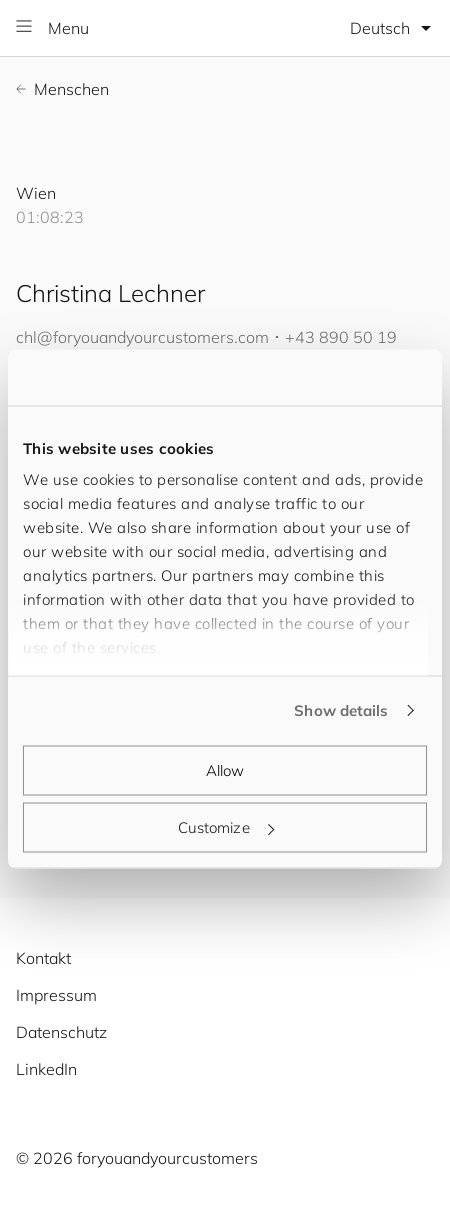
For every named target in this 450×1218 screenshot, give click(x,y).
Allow (225, 769)
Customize (226, 827)
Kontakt (43, 958)
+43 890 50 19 (341, 337)
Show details (341, 710)
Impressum (56, 995)
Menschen (62, 89)
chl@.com (142, 337)
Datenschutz (61, 1032)
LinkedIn (46, 1069)
